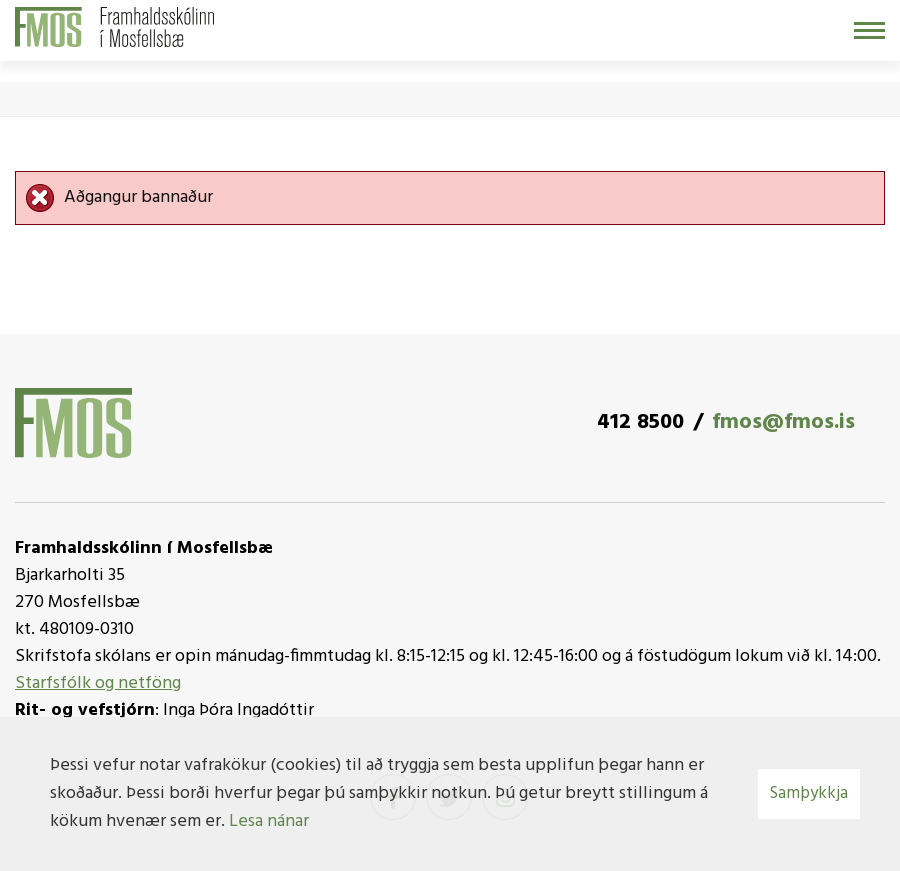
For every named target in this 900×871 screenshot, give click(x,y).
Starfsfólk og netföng (98, 683)
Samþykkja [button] (809, 793)
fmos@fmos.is (783, 422)
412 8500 (640, 422)
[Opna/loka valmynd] (869, 30)
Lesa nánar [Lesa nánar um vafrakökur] (269, 821)
